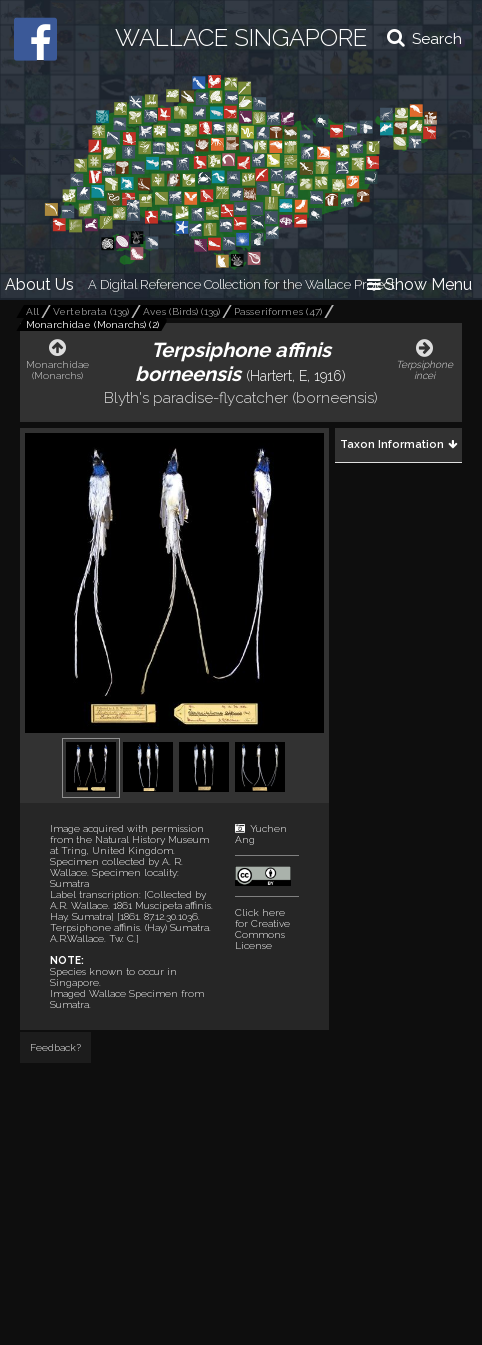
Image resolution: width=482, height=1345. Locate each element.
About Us (39, 284)
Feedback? (55, 1047)
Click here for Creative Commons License (262, 929)
